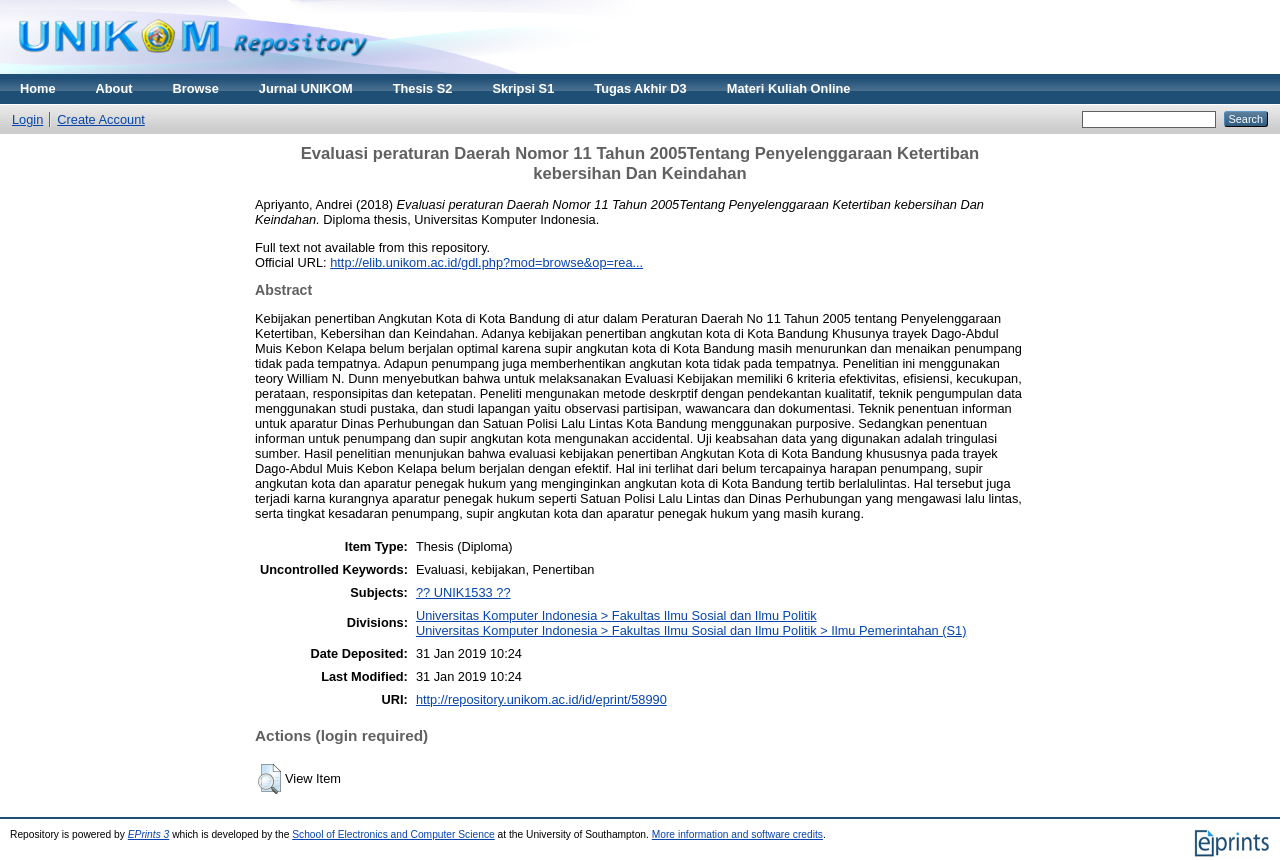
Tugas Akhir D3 (640, 88)
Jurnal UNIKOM (306, 88)
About (114, 88)
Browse (196, 88)
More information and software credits (737, 834)
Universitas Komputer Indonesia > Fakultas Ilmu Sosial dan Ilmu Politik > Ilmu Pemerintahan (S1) (691, 630)
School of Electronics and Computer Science (393, 834)
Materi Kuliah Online (789, 88)
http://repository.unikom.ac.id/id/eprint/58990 (541, 699)
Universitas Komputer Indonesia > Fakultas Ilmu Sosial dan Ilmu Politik (616, 615)
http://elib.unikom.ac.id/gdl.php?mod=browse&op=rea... (486, 262)
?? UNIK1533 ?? (463, 592)
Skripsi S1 (523, 88)
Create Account (101, 119)
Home (38, 88)
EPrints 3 (149, 834)
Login (27, 119)
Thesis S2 (423, 88)
